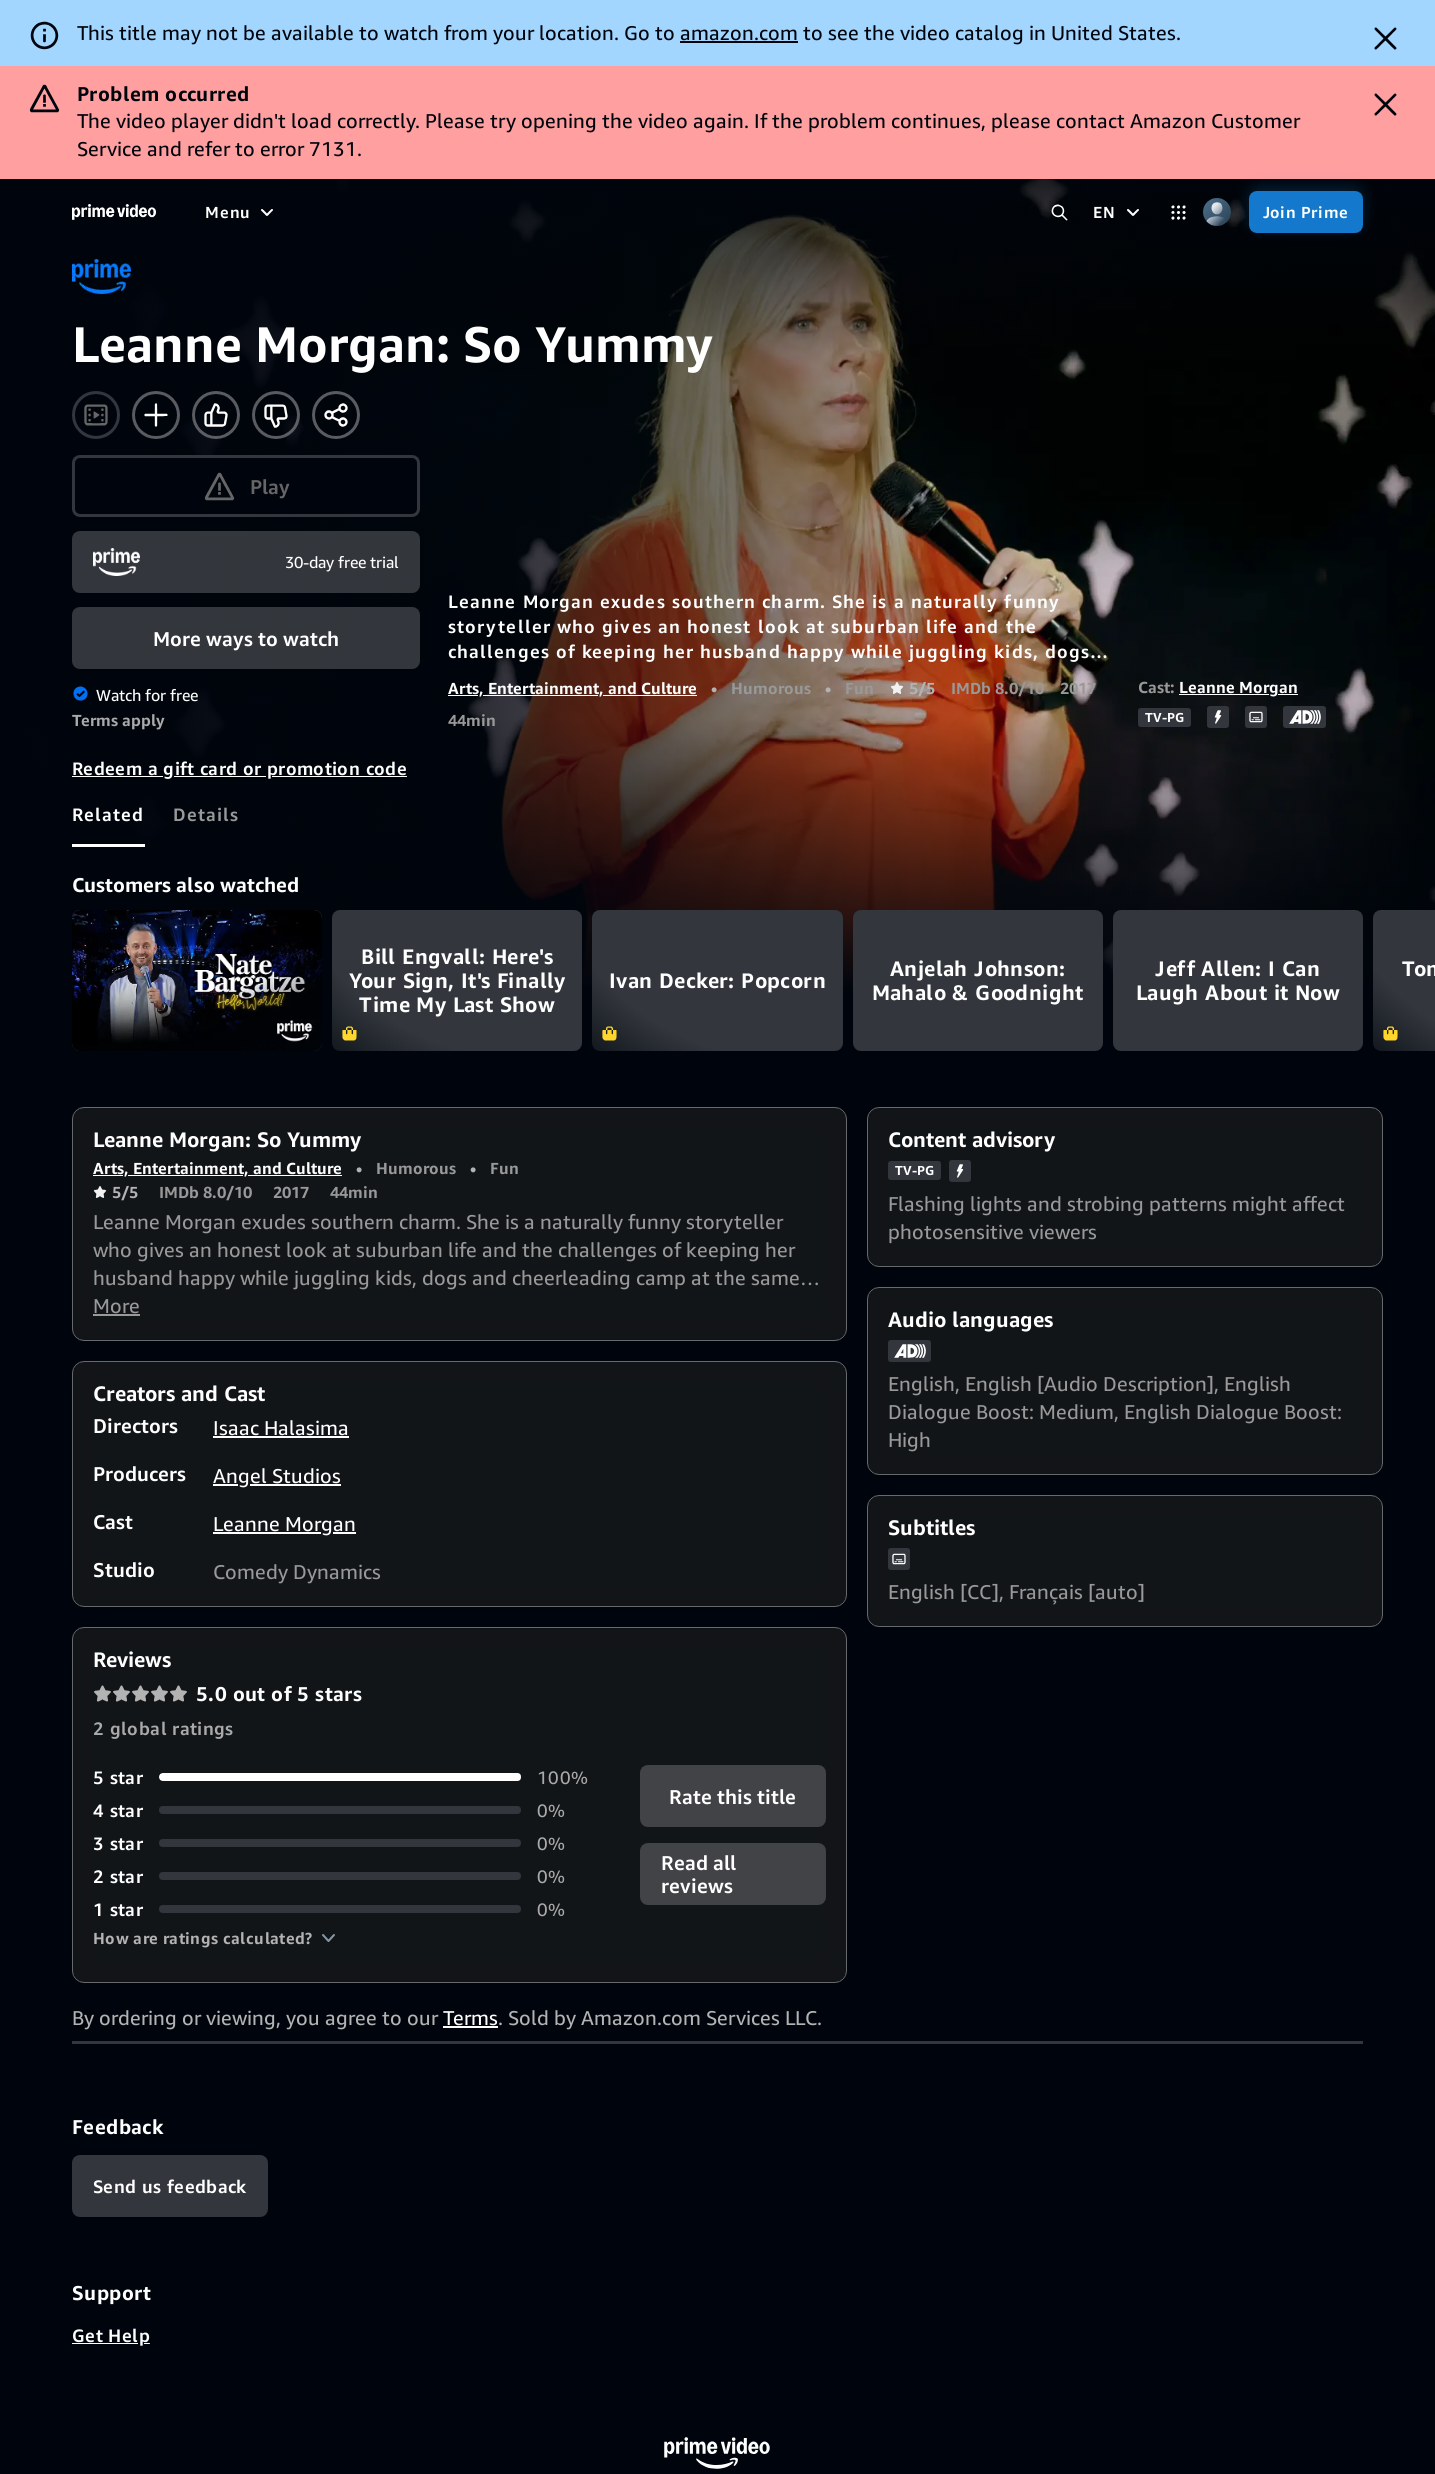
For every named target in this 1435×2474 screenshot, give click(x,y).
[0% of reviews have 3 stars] (342, 1843)
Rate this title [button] (732, 1795)
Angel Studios (277, 1475)
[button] (214, 1938)
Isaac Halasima (281, 1427)
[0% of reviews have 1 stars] (342, 1909)
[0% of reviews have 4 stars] (342, 1810)
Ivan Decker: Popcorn (717, 980)
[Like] (216, 415)
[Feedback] (170, 2186)
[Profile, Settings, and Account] (1217, 212)
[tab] (108, 814)
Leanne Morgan (1238, 687)
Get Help (111, 2335)
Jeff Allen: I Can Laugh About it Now (1238, 980)
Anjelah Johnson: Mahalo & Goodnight (978, 980)
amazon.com (739, 32)
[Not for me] (276, 415)
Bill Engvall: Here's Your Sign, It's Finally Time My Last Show (457, 980)
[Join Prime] (1306, 212)
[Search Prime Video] (1059, 212)
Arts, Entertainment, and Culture (572, 688)
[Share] (336, 415)
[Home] (114, 212)
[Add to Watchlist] (156, 415)
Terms (470, 2017)
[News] (675, 212)
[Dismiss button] (1385, 38)
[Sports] (598, 212)
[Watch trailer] (96, 415)
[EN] (1118, 212)
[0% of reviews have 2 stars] (342, 1876)
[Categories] (1178, 212)
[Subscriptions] (883, 212)
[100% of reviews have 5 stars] (342, 1777)
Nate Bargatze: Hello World (197, 980)
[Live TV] (755, 212)
